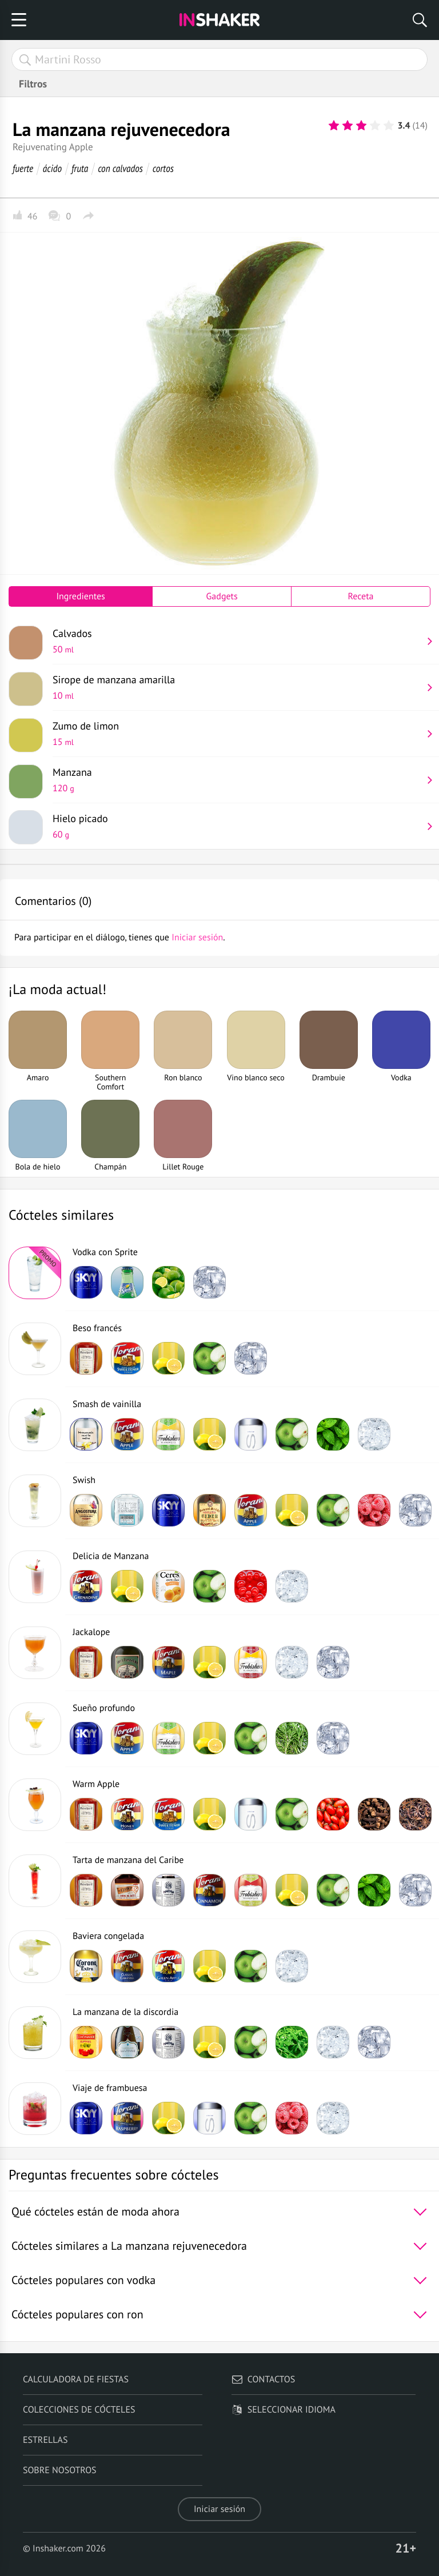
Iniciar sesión (219, 2509)
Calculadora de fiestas (76, 2379)
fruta (79, 168)
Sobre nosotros (60, 2470)
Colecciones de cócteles (79, 2409)
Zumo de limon (237, 733)
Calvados (237, 641)
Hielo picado (237, 826)
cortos (163, 168)
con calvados (120, 168)
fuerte (23, 168)
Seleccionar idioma (284, 2409)
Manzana (237, 780)
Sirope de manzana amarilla (237, 687)
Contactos (263, 2379)
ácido (52, 168)
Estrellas (45, 2440)
